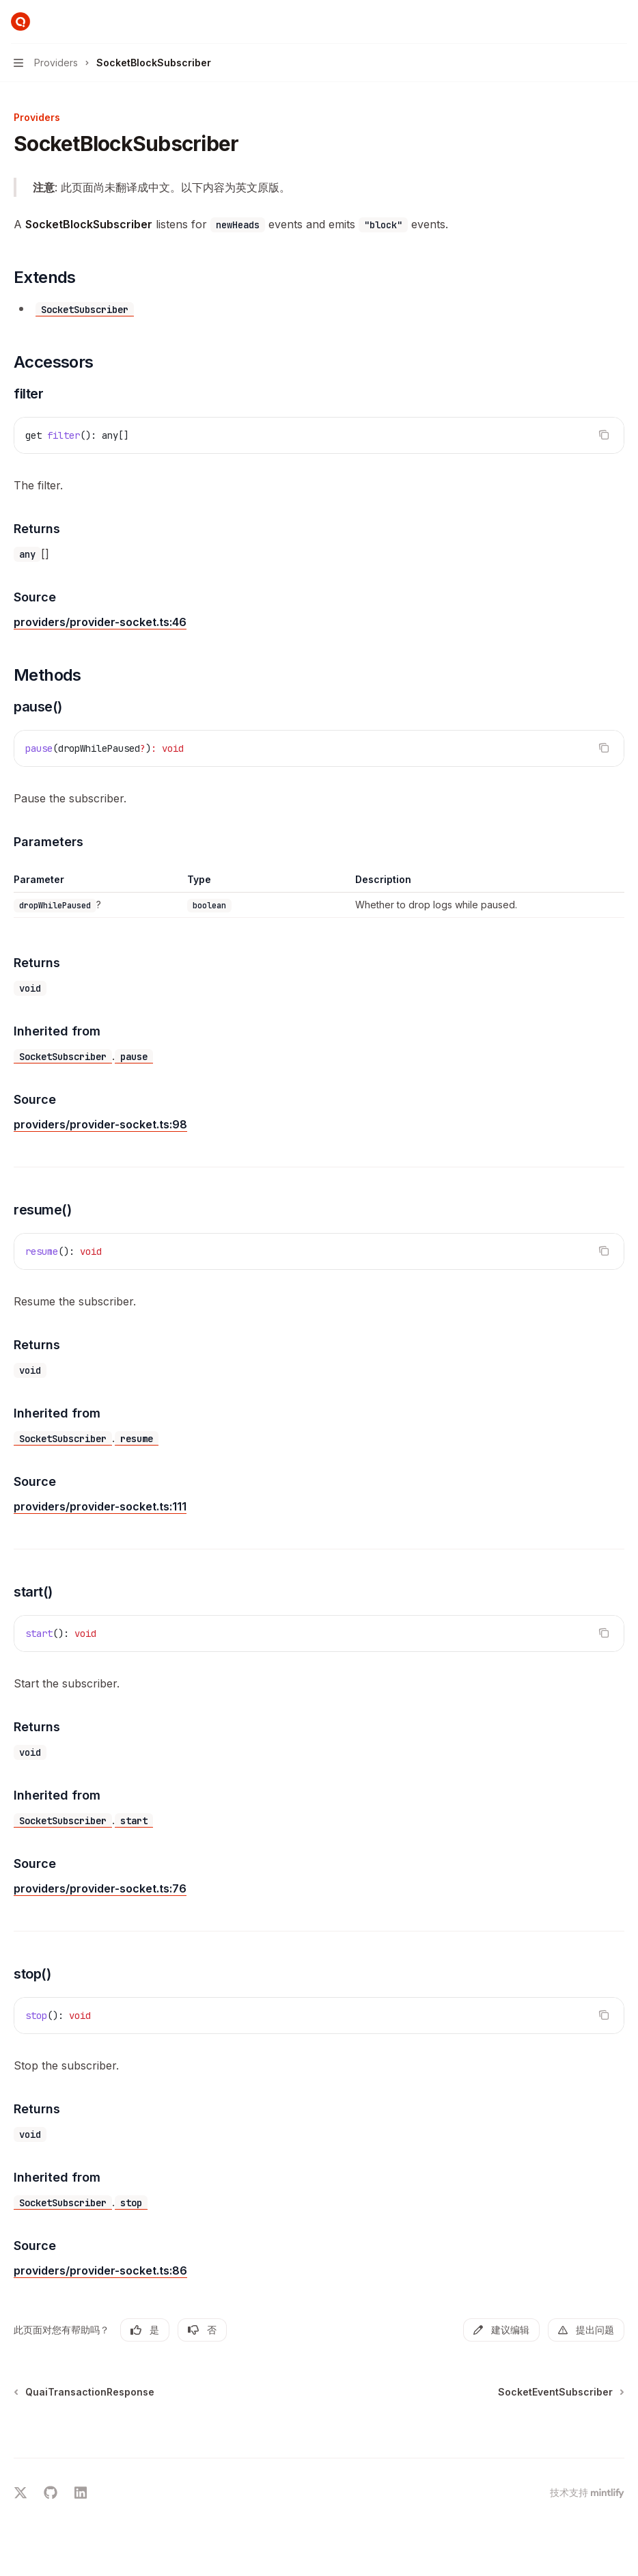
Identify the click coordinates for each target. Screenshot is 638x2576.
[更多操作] (620, 21)
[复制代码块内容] (604, 435)
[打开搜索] (594, 22)
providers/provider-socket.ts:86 (100, 2270)
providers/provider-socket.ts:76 (100, 1888)
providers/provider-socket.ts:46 (100, 622)
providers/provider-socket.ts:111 (100, 1506)
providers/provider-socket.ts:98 (100, 1124)
